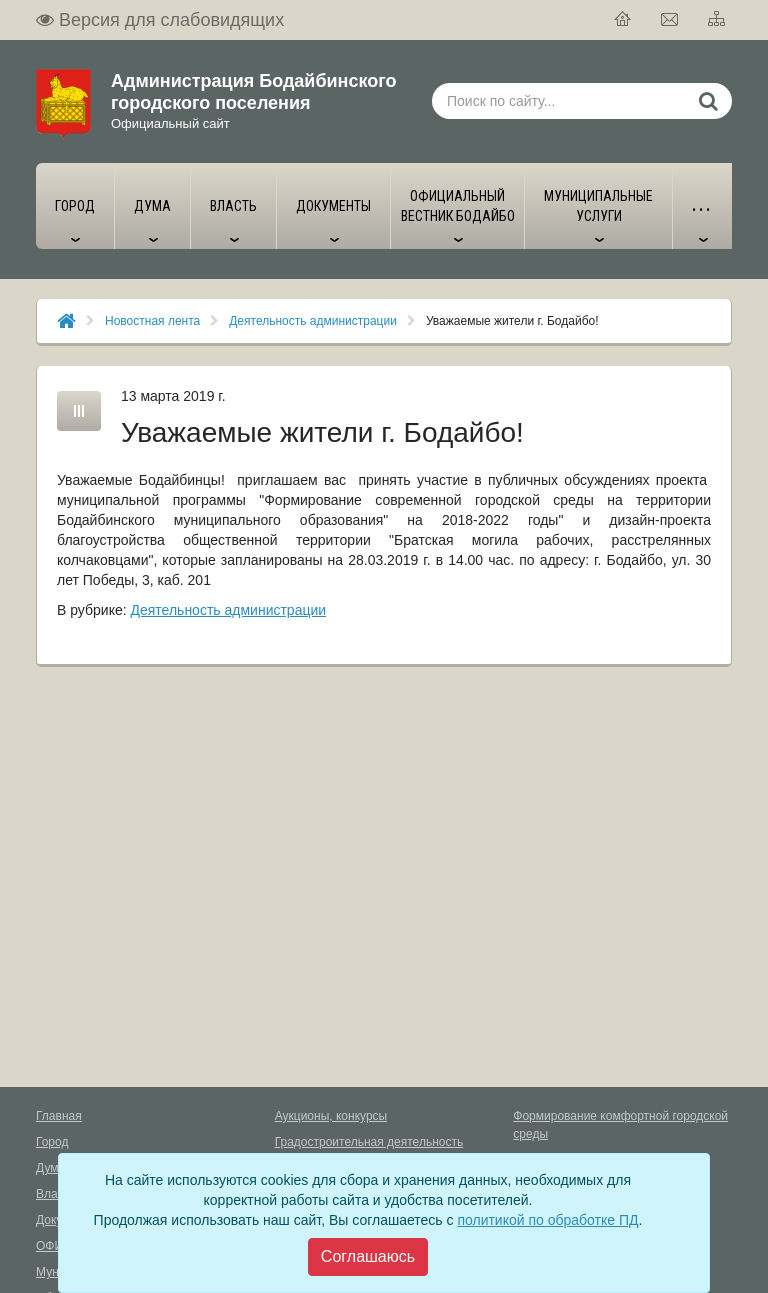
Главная (59, 1116)
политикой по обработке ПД (547, 1220)
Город (52, 1142)
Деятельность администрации (313, 321)
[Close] (368, 1257)
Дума (50, 1168)
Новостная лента (152, 321)
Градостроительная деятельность (369, 1142)
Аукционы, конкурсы (331, 1116)
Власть (55, 1194)
